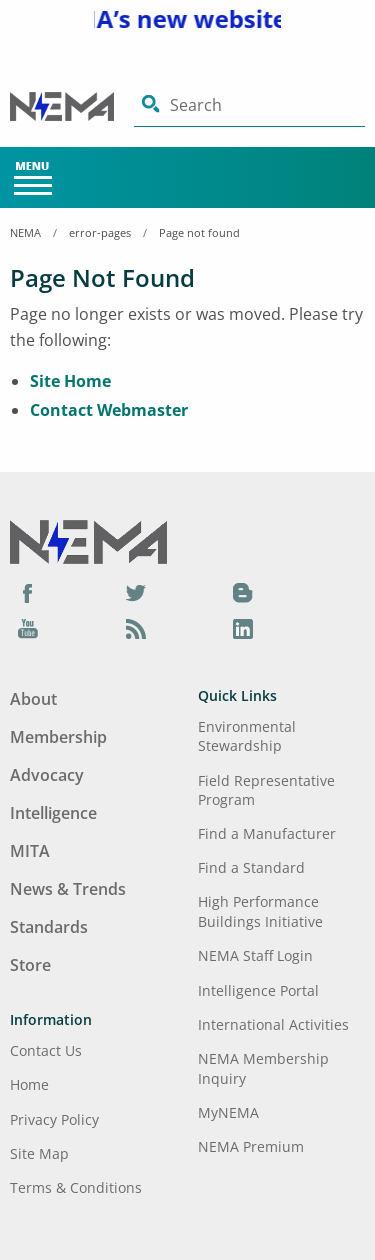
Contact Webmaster (109, 410)
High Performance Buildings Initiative (260, 911)
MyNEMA (228, 1112)
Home (29, 1084)
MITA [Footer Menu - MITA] (30, 851)
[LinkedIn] (243, 628)
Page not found (199, 232)
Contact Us (46, 1050)
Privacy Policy (54, 1119)
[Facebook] (28, 593)
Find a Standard (251, 867)
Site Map (39, 1153)
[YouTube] (28, 628)
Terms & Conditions (76, 1187)
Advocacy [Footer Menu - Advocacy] (47, 775)
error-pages (100, 232)
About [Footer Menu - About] (33, 699)
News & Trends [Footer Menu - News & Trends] (68, 889)
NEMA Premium (251, 1146)
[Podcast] (136, 628)
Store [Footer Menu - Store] (30, 965)
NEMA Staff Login (255, 955)
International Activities (273, 1024)
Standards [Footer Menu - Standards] (49, 927)
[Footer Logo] (88, 540)
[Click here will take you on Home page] (72, 106)
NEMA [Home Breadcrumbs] (25, 232)
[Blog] (243, 593)
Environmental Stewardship (247, 736)
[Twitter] (136, 593)
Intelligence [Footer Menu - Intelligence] (53, 813)
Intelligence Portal (258, 990)
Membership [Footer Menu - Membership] (58, 737)
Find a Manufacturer (267, 833)
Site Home (70, 381)
